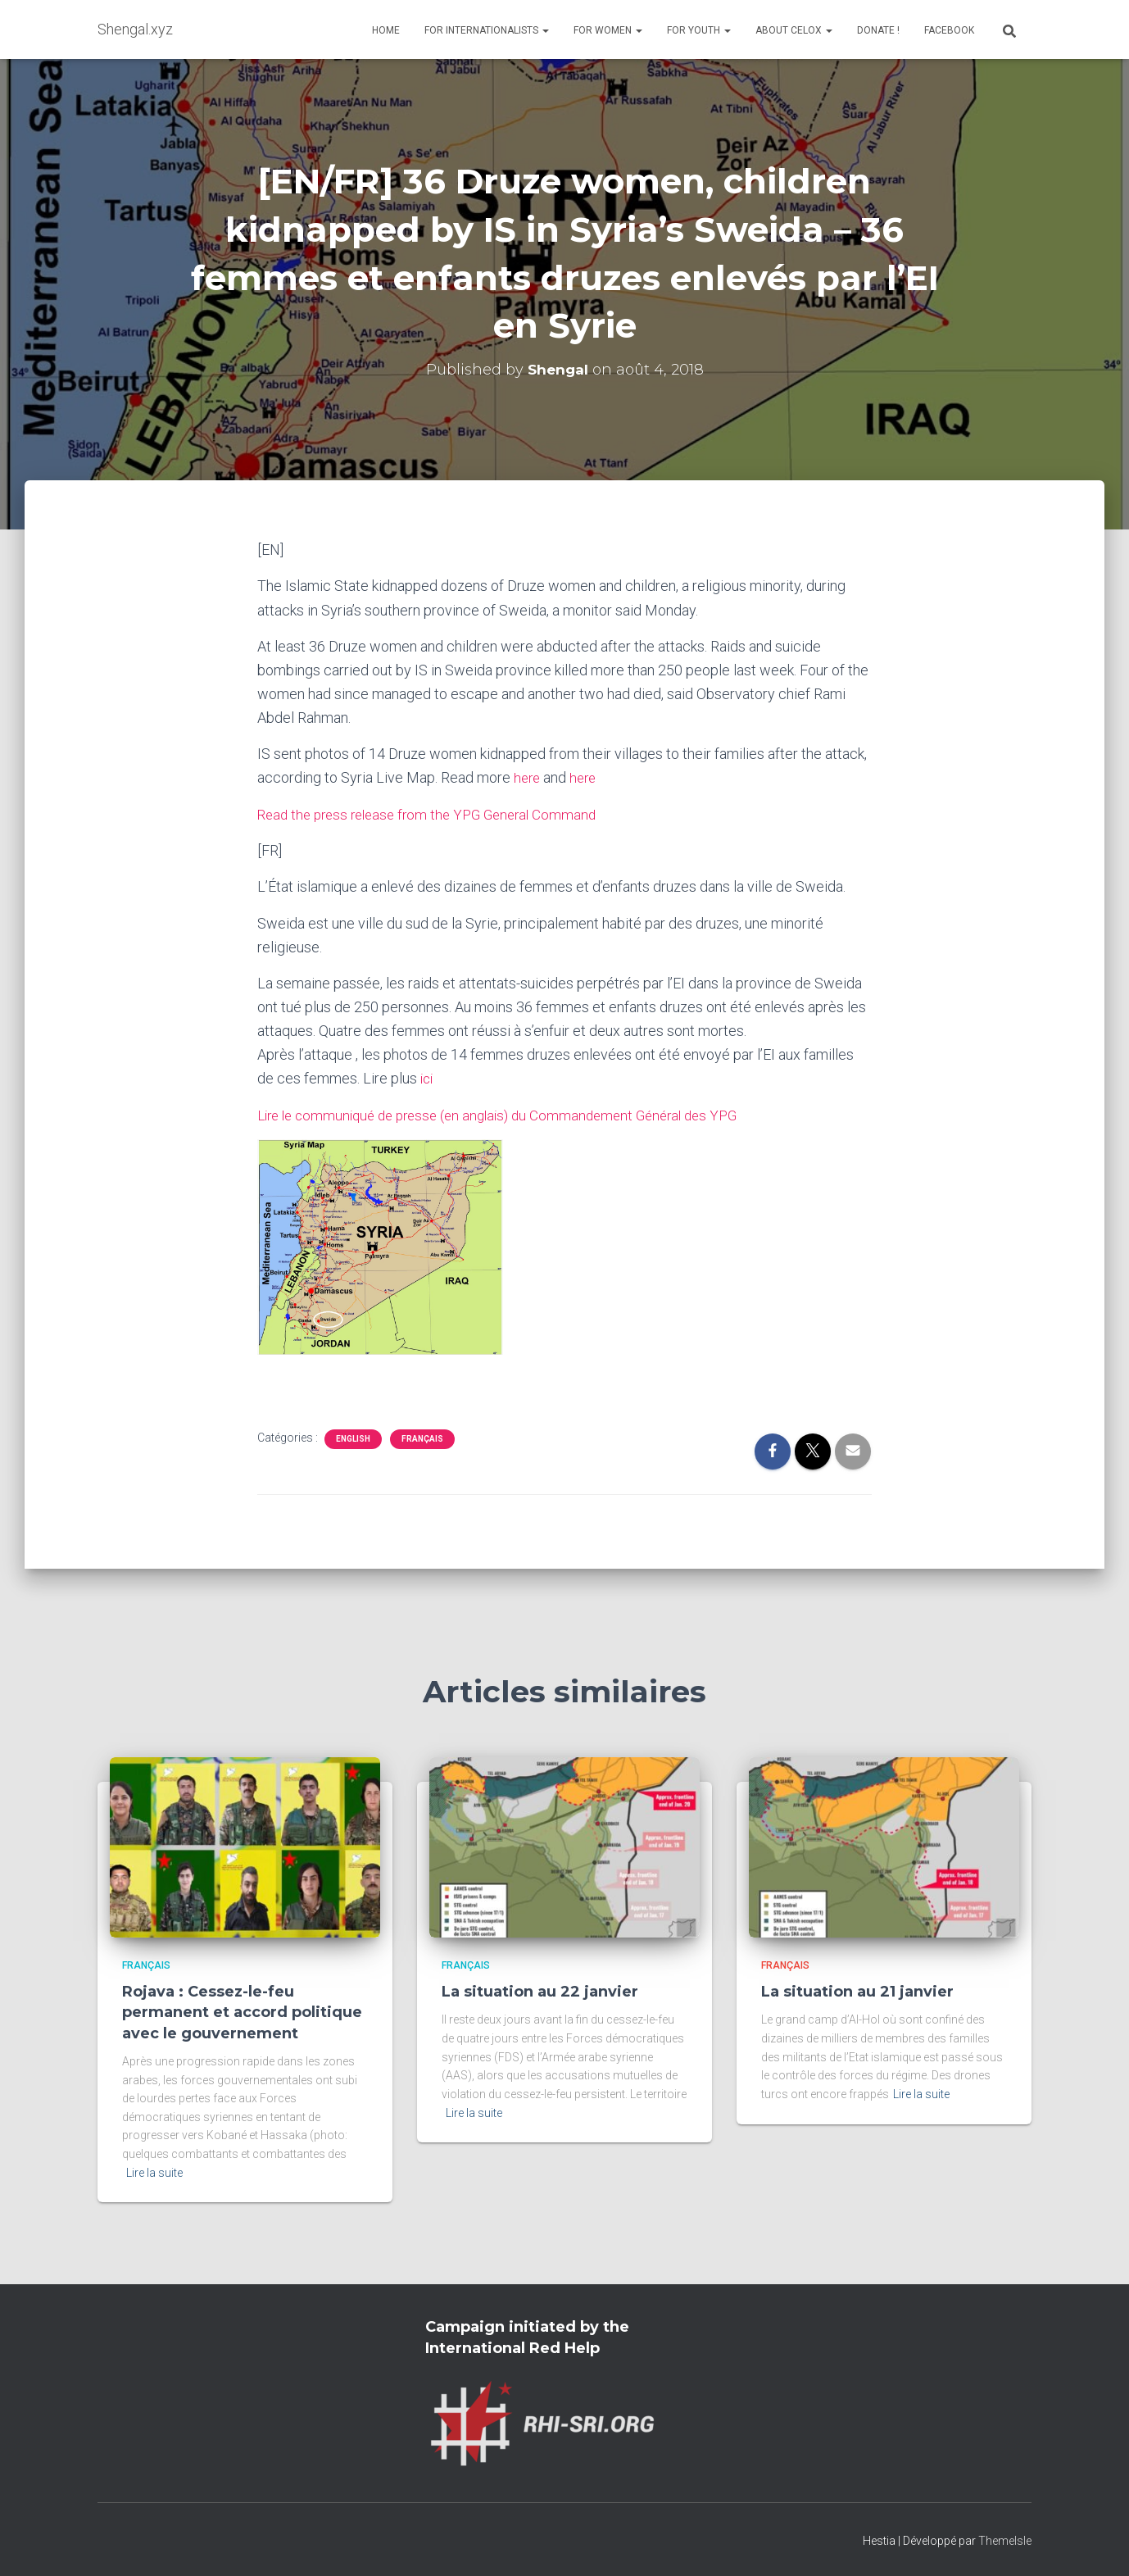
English (353, 1437)
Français (422, 1437)
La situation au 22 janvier (540, 1991)
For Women (608, 30)
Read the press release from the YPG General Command (435, 813)
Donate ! (878, 30)
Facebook (949, 30)
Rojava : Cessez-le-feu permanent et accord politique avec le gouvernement (242, 2011)
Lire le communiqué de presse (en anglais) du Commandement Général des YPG (510, 1113)
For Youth (699, 30)
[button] (545, 30)
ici (426, 1077)
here (526, 777)
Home (386, 30)
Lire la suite (154, 2171)
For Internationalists (486, 30)
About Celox (793, 30)
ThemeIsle (1005, 2539)
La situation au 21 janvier (857, 1991)
